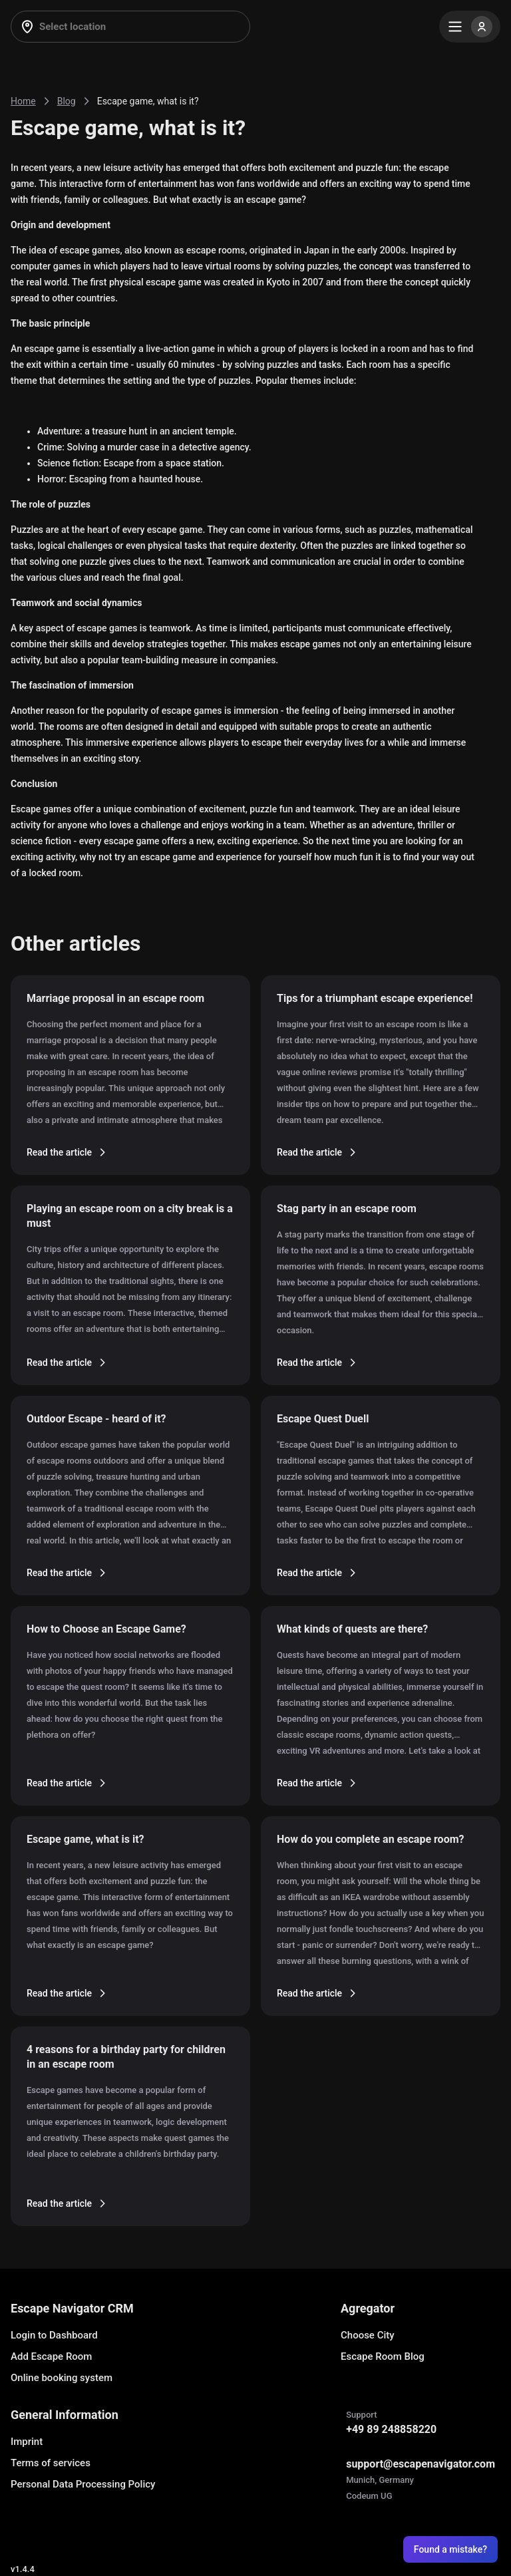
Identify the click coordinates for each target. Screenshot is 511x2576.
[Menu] (469, 27)
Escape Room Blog (383, 2356)
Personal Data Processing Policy (83, 2484)
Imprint (27, 2442)
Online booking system (61, 2378)
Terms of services (50, 2463)
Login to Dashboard (54, 2335)
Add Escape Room (51, 2356)
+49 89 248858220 (391, 2429)
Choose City (368, 2335)
